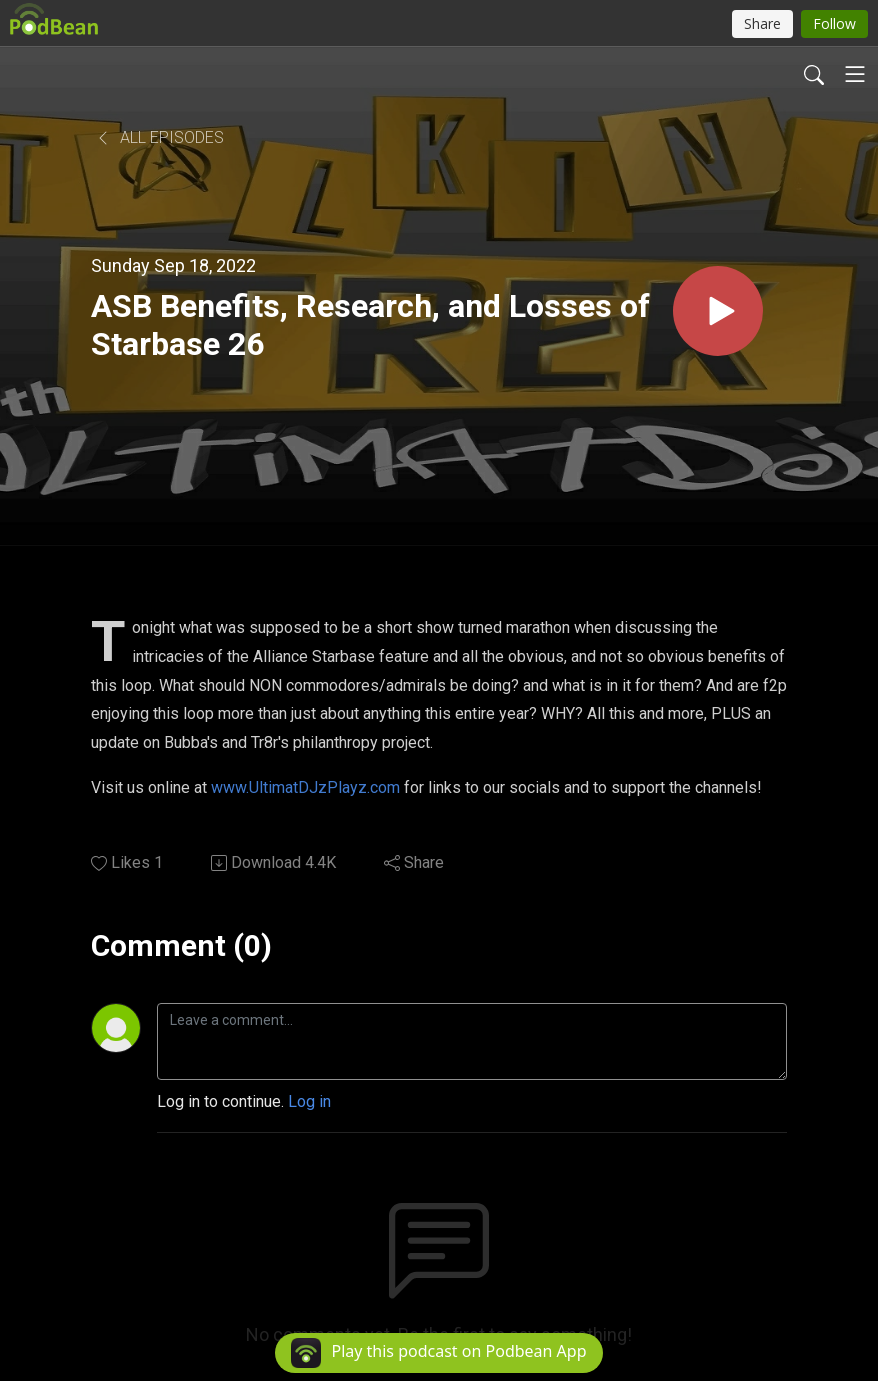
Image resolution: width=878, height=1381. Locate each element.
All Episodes (159, 137)
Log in (309, 1101)
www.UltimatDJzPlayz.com (305, 787)
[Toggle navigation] (855, 74)
